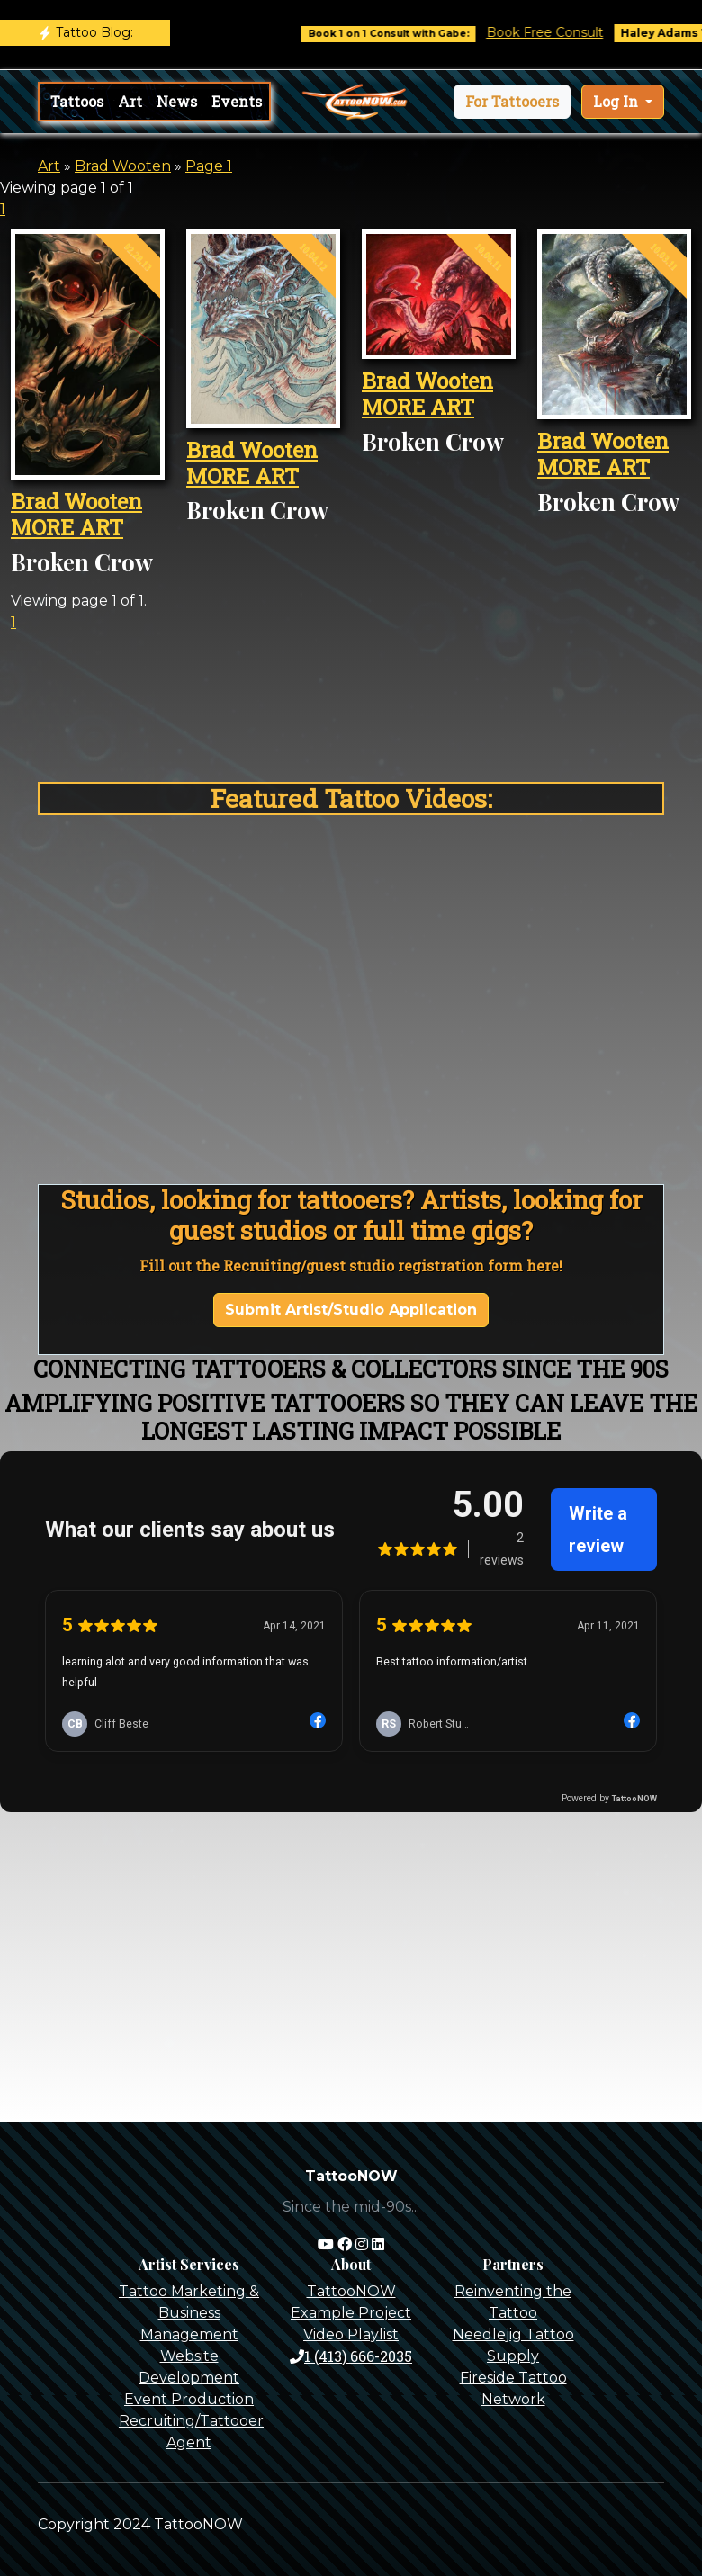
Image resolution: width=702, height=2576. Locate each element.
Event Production (189, 2399)
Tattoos (77, 101)
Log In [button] (617, 101)
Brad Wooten (123, 166)
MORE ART (67, 527)
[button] (512, 102)
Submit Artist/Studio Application (351, 1309)
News (177, 101)
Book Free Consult (560, 32)
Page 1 (208, 166)
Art (130, 101)
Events (237, 101)
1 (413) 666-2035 (351, 2356)
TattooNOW (351, 2291)
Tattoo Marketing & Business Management (189, 2313)
